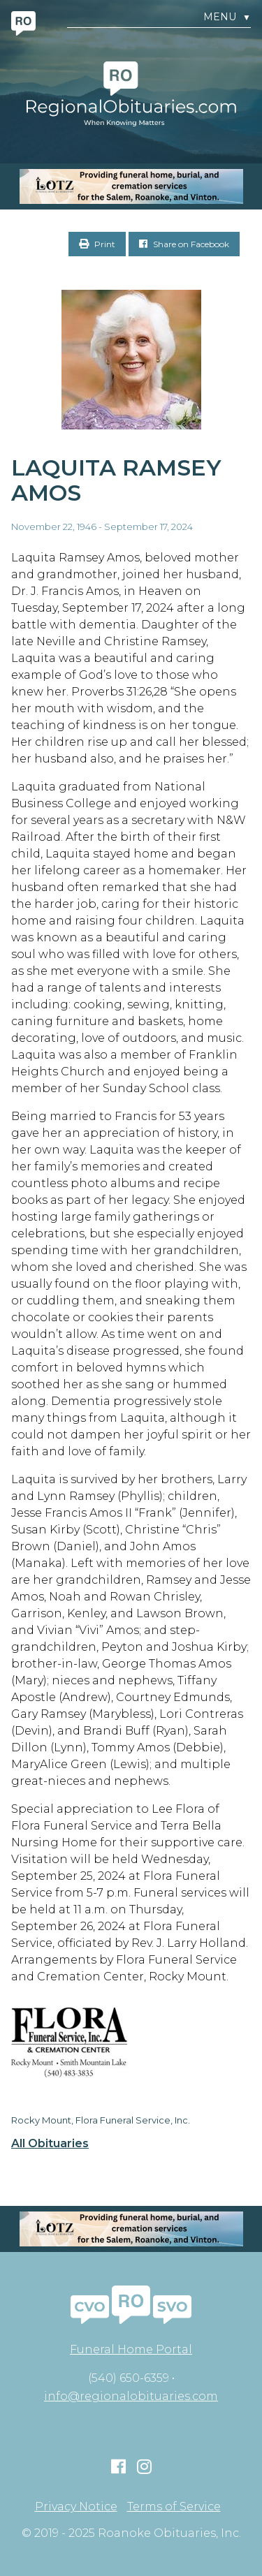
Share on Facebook (184, 244)
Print (97, 244)
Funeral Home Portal (131, 2349)
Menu (227, 17)
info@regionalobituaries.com (131, 2396)
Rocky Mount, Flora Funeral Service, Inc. (100, 2120)
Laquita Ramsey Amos (116, 480)
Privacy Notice (76, 2507)
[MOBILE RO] (131, 186)
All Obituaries (50, 2143)
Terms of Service (174, 2507)
